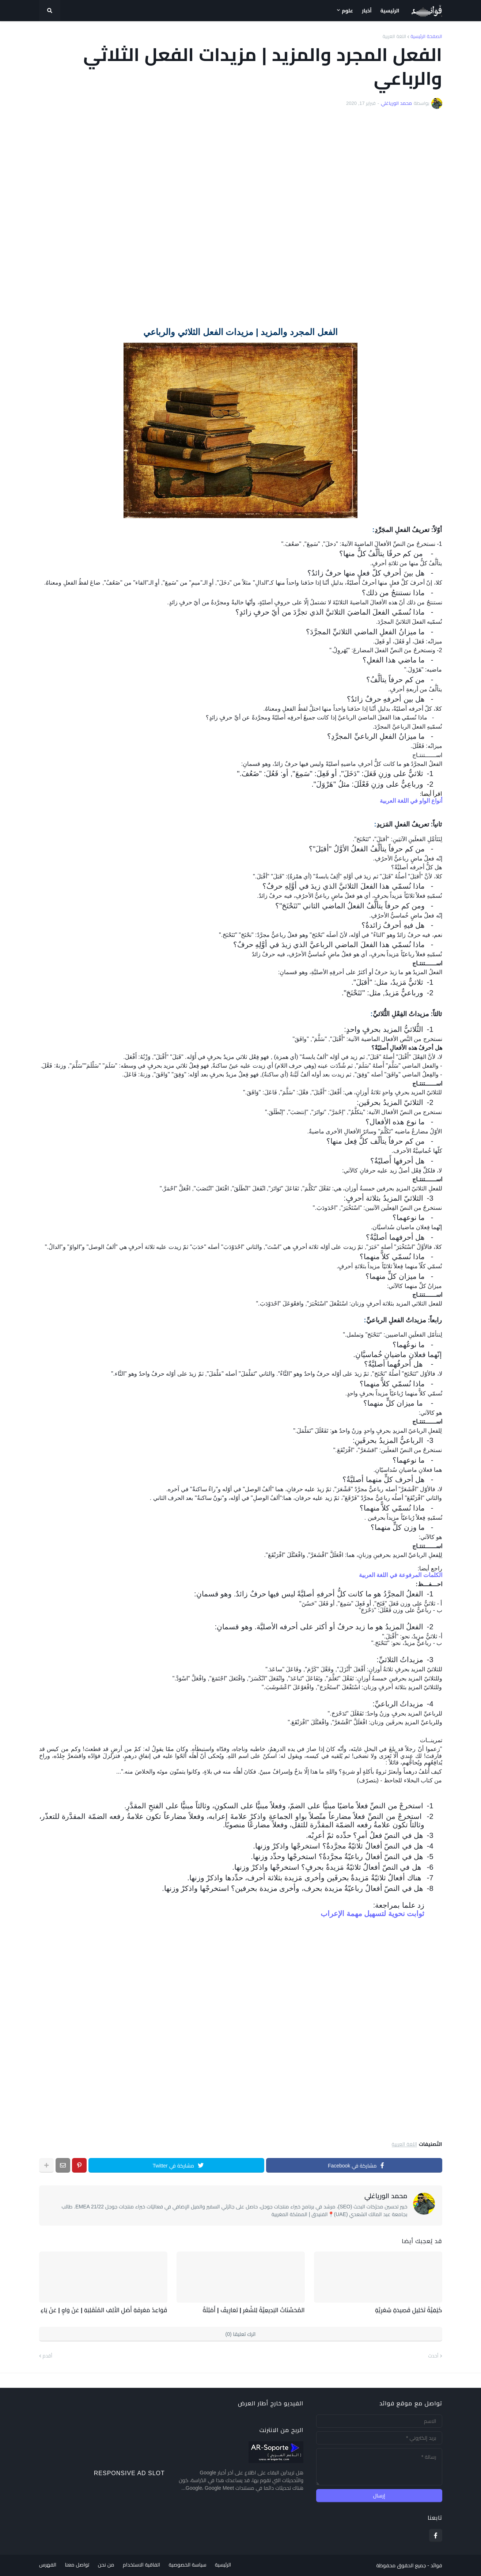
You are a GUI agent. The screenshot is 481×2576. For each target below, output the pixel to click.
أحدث (433, 2356)
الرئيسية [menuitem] (389, 11)
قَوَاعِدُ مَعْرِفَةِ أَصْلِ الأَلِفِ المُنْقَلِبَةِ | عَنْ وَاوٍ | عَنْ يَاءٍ (104, 2310)
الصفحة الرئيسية (426, 36)
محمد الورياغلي (386, 2196)
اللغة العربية (394, 36)
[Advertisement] (240, 218)
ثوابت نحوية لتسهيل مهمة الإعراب (372, 1914)
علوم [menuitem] (347, 11)
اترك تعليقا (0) (241, 2334)
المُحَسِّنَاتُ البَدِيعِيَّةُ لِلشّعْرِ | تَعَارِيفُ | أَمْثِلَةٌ (254, 2310)
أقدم (47, 2356)
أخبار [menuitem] (367, 11)
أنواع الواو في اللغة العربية (411, 801)
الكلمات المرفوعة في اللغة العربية (400, 1575)
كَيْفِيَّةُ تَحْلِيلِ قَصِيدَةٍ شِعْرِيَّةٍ (409, 2310)
